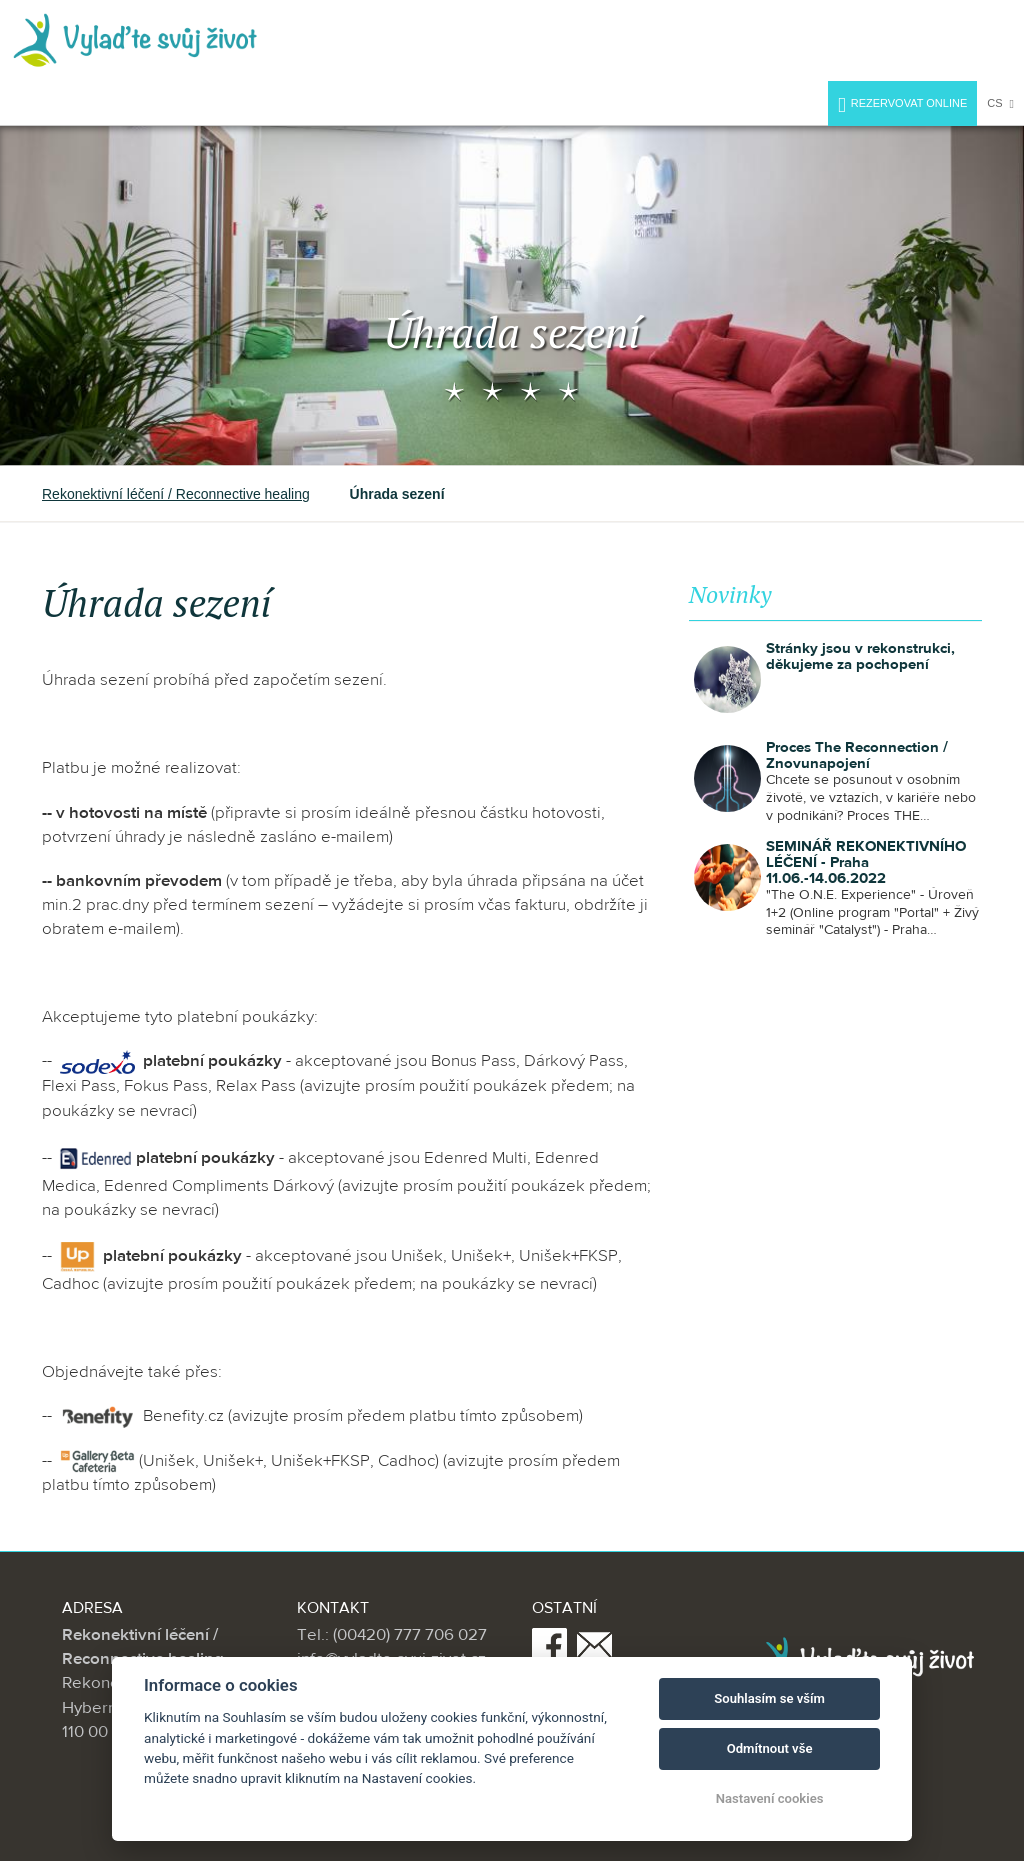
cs (1000, 103)
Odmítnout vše (770, 1748)
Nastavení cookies (770, 1798)
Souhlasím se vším (769, 1698)
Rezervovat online (902, 105)
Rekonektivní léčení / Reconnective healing (176, 494)
